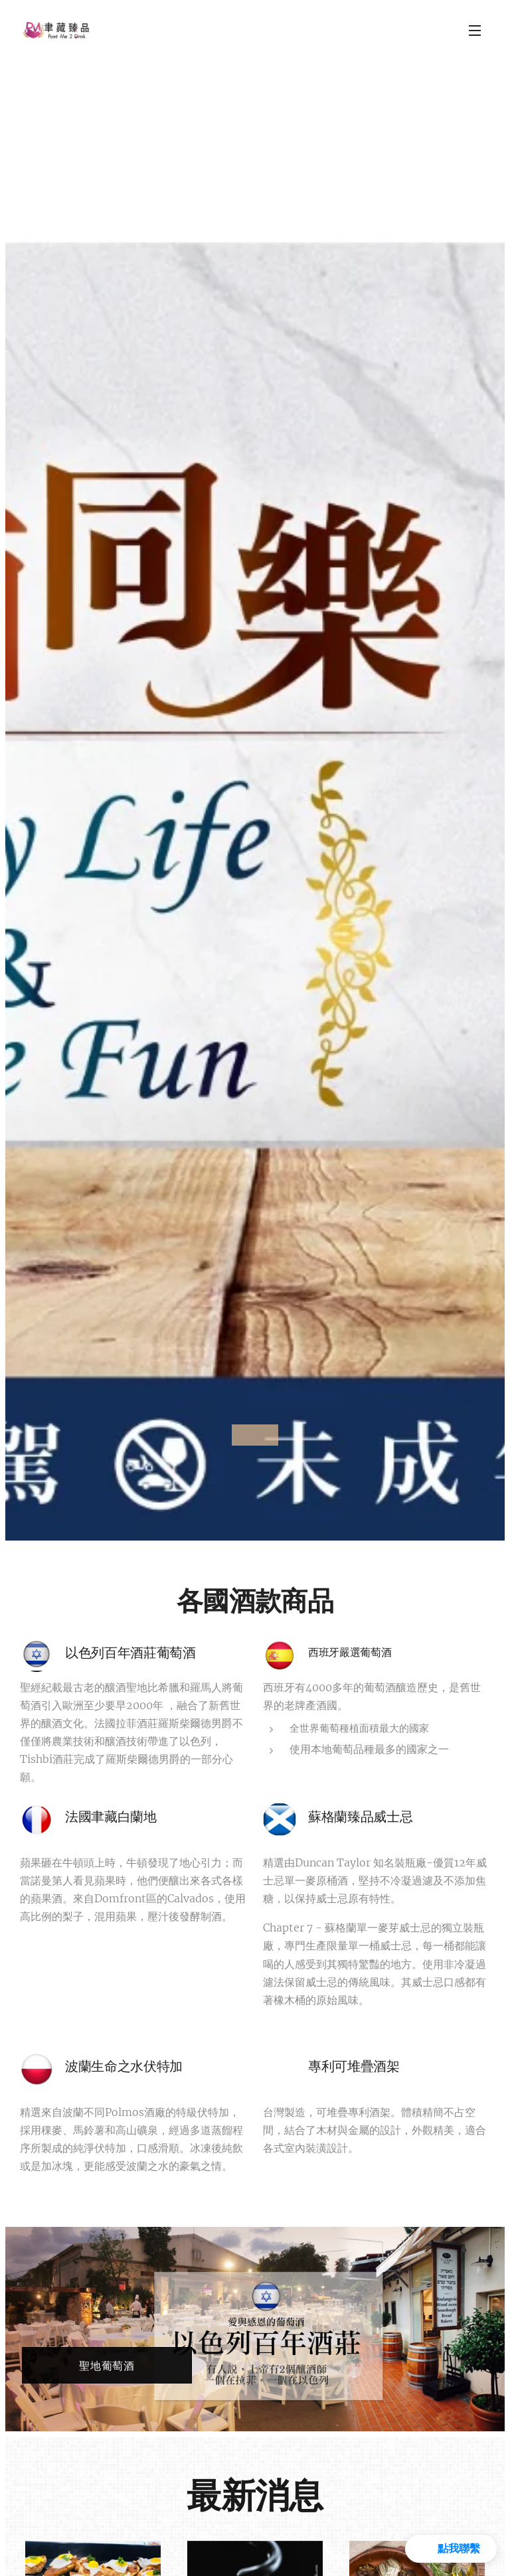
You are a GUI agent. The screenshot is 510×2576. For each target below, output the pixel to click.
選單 (475, 30)
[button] (451, 2549)
